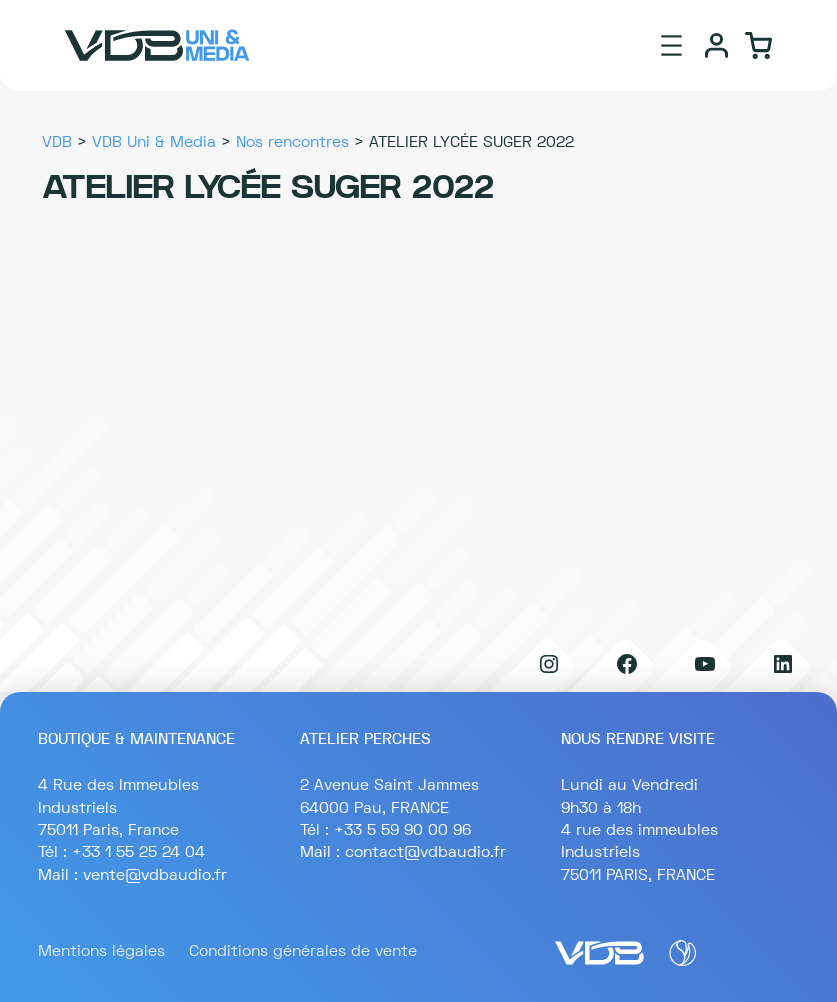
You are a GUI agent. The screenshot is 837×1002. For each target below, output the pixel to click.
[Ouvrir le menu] (671, 45)
